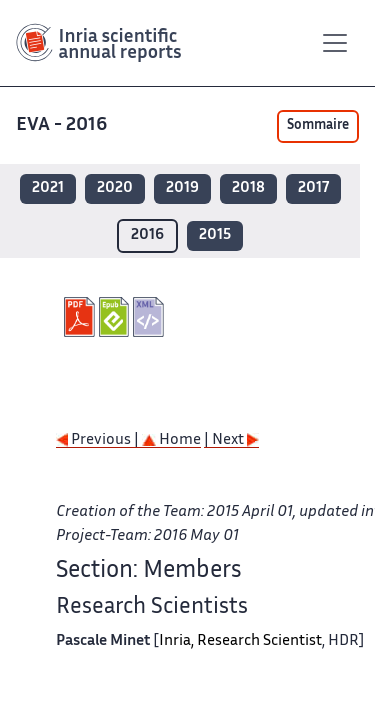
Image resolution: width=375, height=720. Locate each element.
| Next (231, 440)
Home (171, 440)
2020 (115, 188)
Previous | (99, 440)
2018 (248, 188)
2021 (48, 188)
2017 (313, 188)
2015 (215, 235)
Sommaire (318, 126)
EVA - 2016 (63, 125)
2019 (182, 188)
